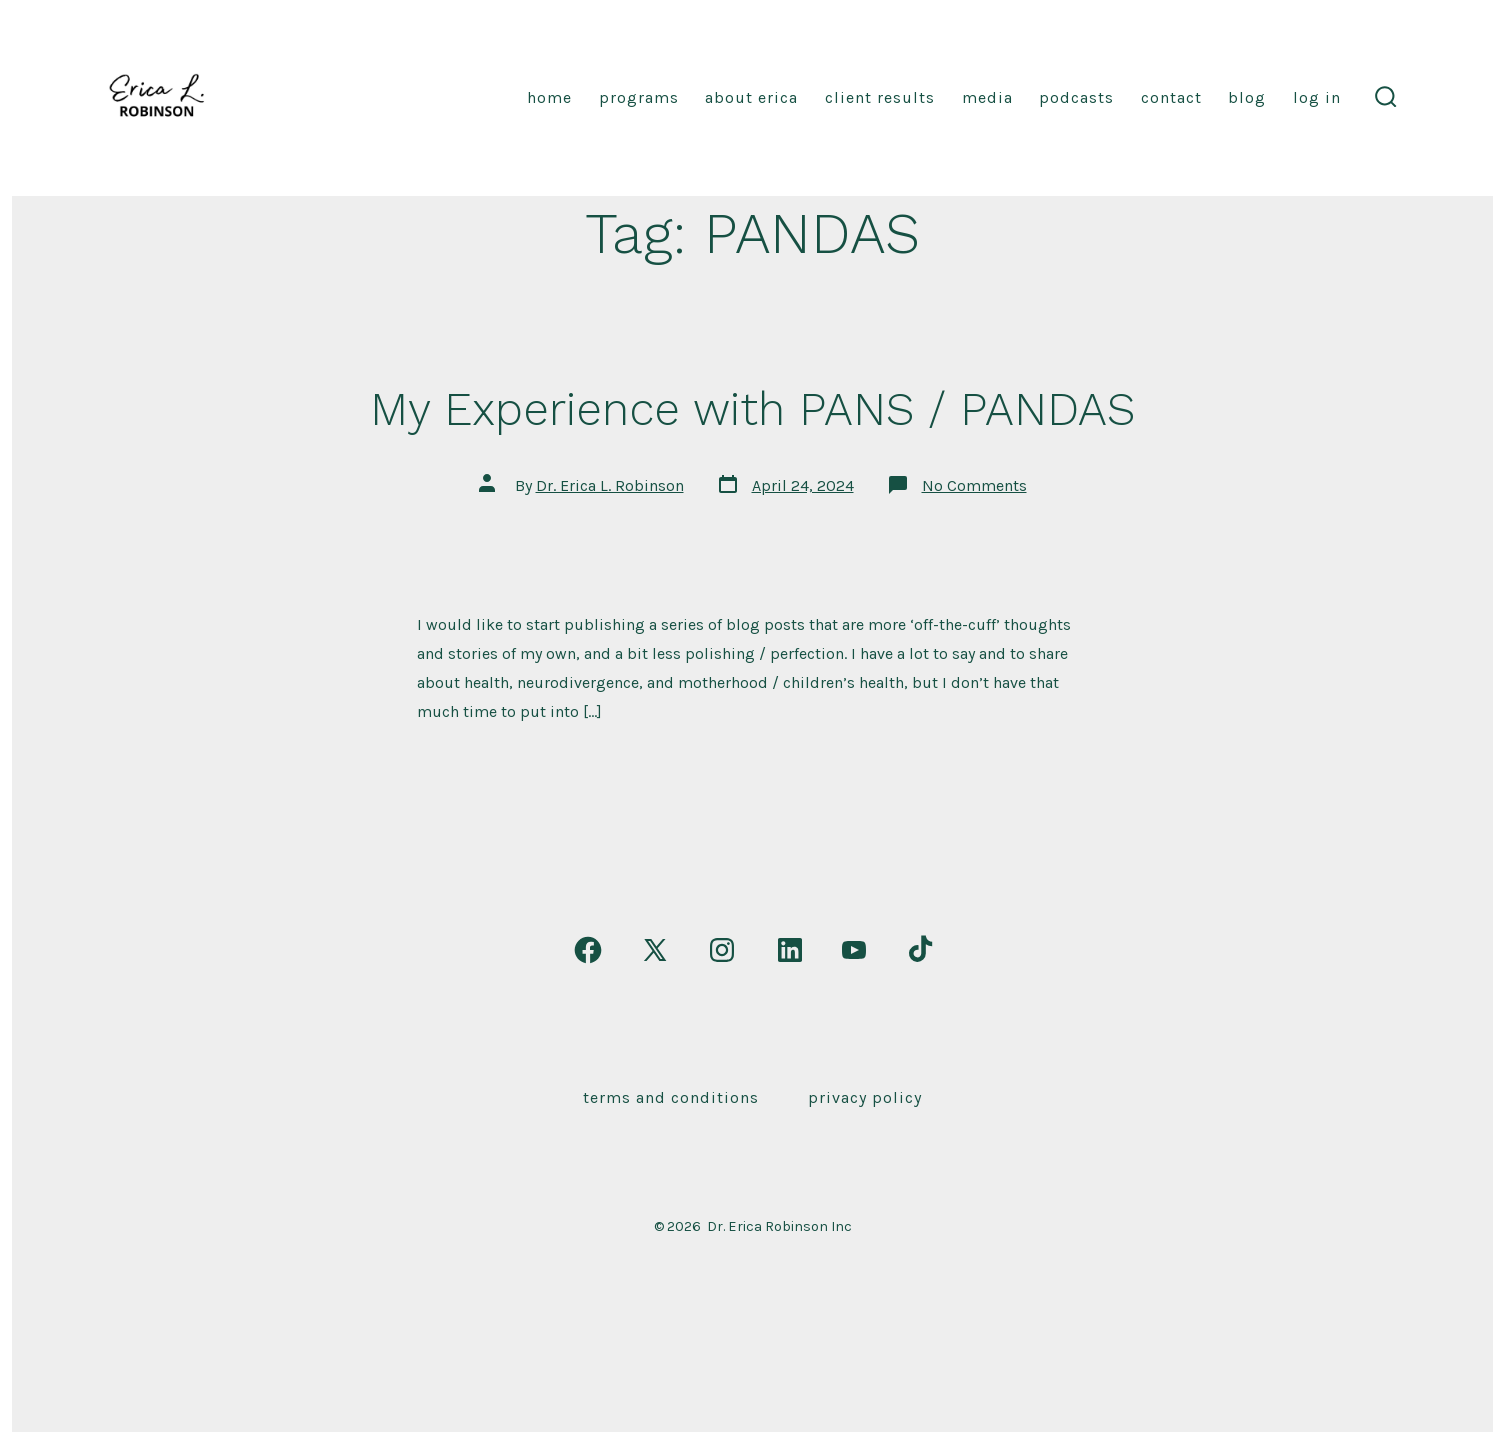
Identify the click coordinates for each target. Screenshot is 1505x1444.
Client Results (880, 97)
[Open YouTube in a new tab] (854, 950)
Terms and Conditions (671, 1097)
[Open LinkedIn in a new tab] (790, 950)
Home (549, 97)
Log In (1317, 97)
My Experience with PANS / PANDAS (752, 409)
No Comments (974, 485)
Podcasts (1076, 97)
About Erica (751, 97)
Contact (1171, 97)
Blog (1247, 97)
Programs (639, 97)
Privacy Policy (865, 1097)
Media (987, 97)
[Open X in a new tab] (655, 950)
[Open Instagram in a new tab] (722, 950)
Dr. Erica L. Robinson (610, 485)
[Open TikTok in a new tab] (918, 950)
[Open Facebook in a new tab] (588, 950)
